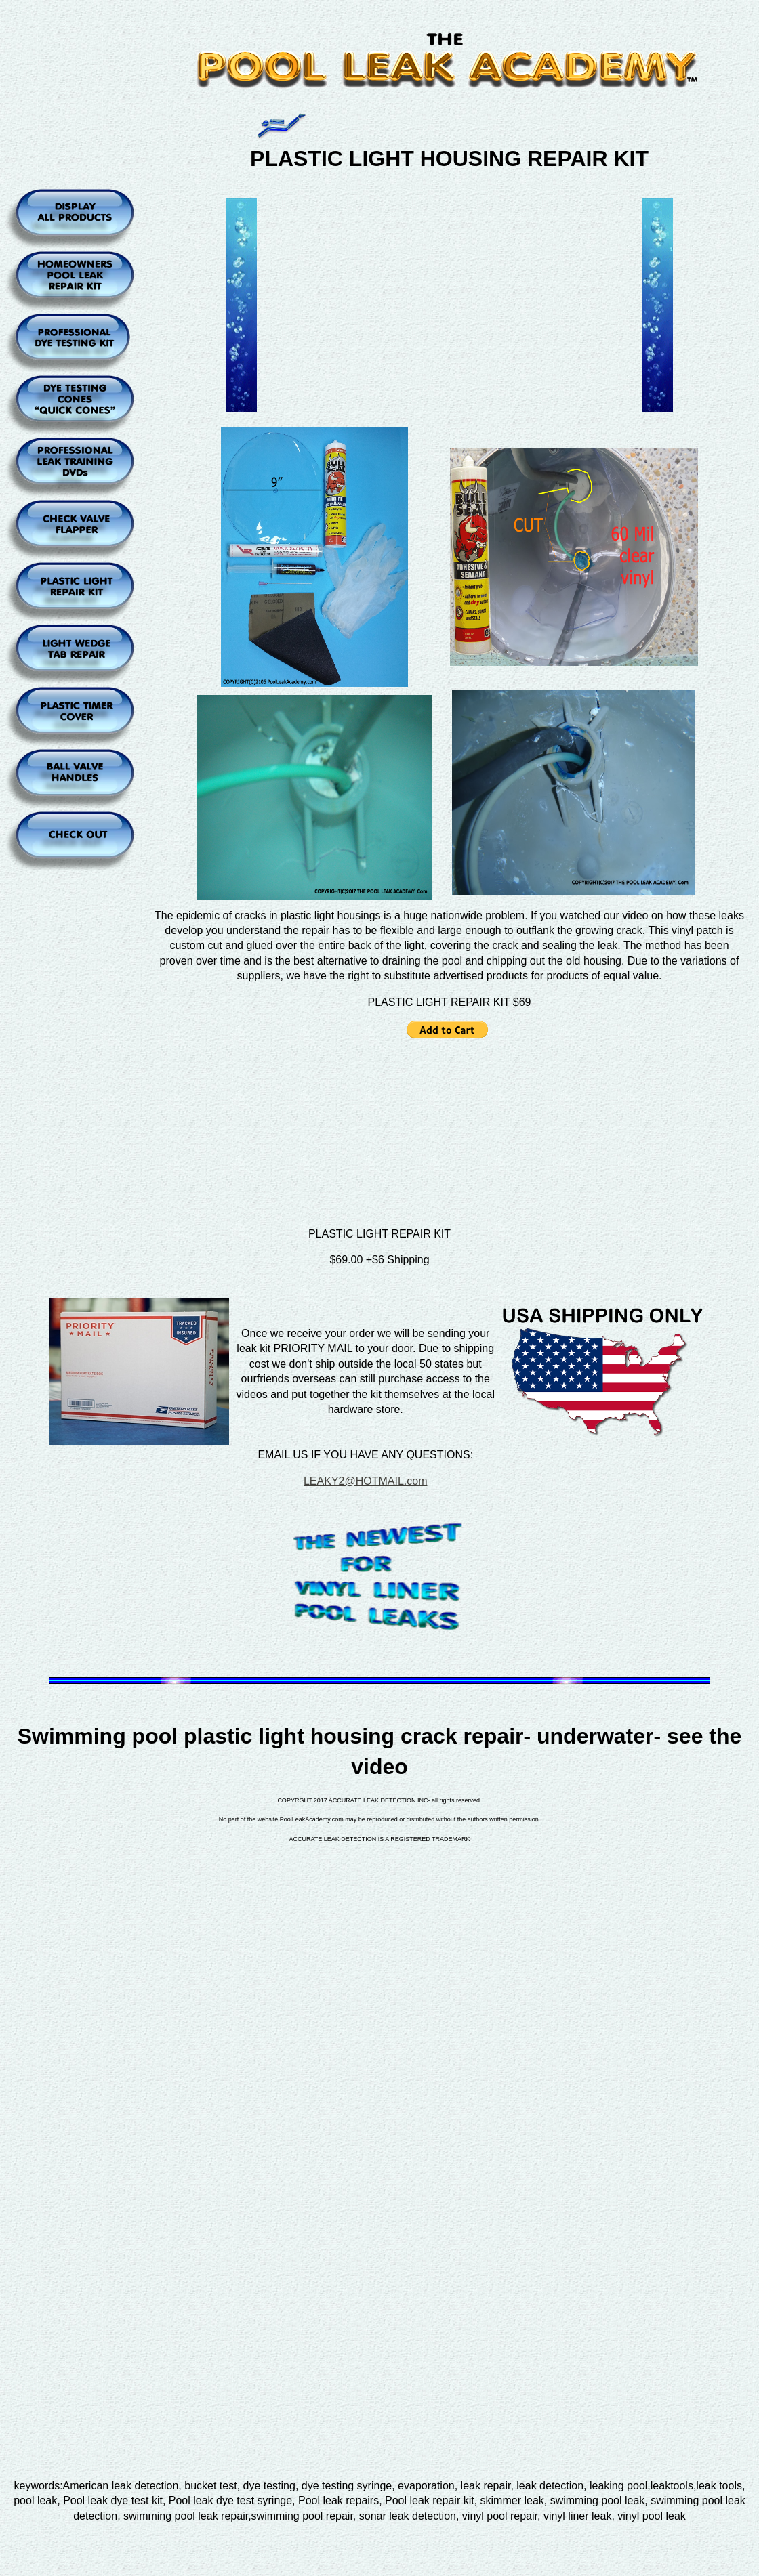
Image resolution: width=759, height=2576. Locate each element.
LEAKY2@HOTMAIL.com (366, 1481)
